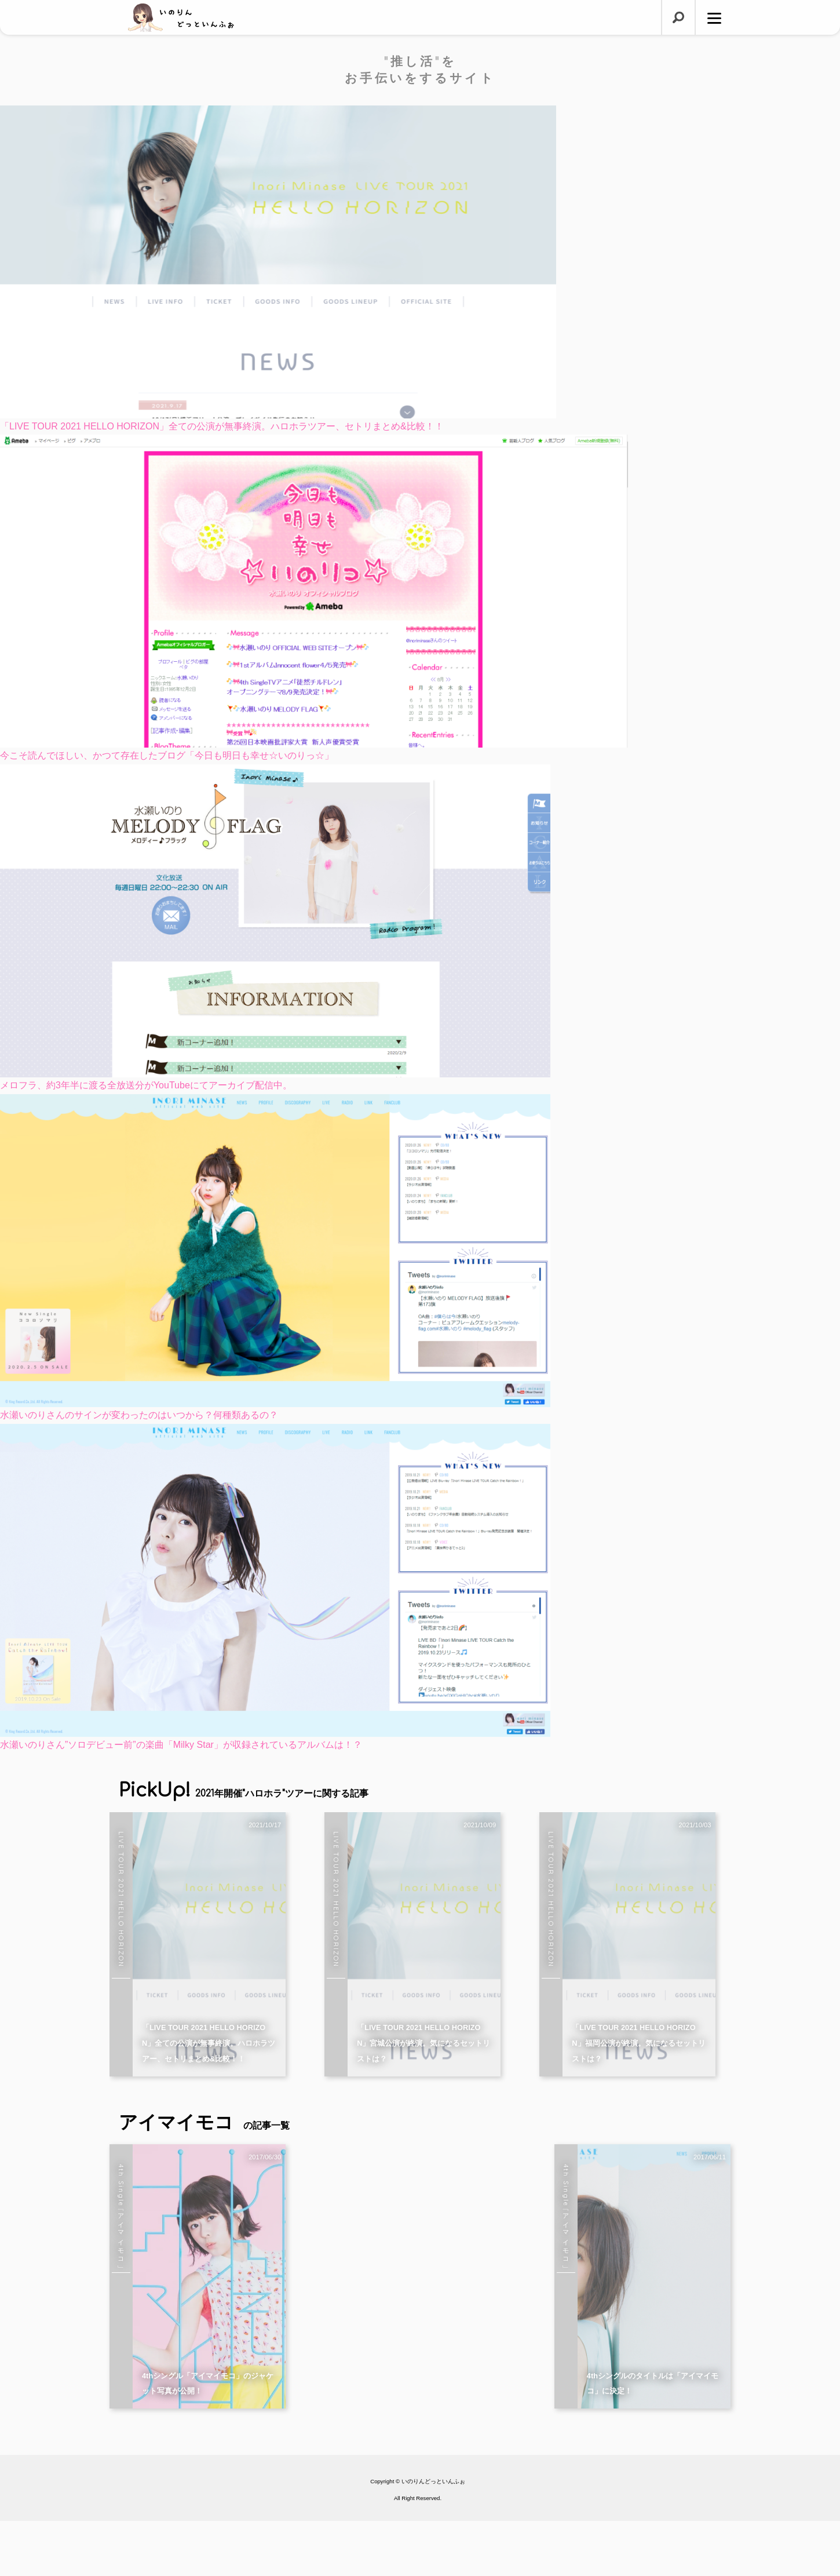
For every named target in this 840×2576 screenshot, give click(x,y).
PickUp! (243, 1790)
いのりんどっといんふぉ (433, 2537)
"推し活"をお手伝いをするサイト (420, 70)
